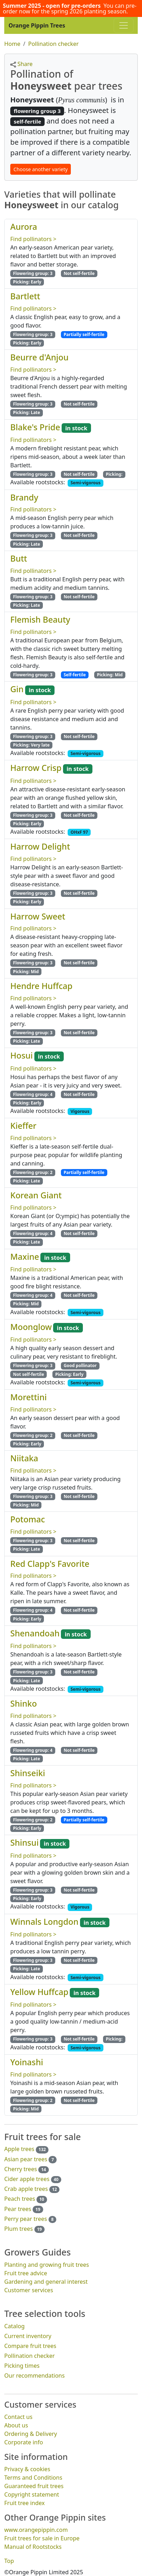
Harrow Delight (40, 846)
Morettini (28, 1397)
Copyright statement (31, 2494)
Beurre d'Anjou (39, 357)
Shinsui (24, 1842)
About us (16, 2425)
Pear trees (17, 2209)
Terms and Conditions (33, 2477)
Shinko (23, 1703)
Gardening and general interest (45, 2282)
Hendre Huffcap (41, 986)
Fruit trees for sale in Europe (42, 2538)
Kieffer (23, 1125)
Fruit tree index (24, 2502)
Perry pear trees (25, 2219)
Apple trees (19, 2149)
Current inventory (27, 2336)
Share (21, 64)
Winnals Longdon (44, 1921)
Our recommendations (34, 2375)
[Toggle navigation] (124, 25)
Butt (18, 558)
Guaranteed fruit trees (33, 2486)
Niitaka (24, 1458)
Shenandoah (34, 1633)
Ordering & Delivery (30, 2434)
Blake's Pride (35, 426)
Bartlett (25, 296)
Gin (17, 689)
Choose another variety (40, 169)
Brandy (24, 497)
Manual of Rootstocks (33, 2546)
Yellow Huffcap (39, 1991)
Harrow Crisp (36, 767)
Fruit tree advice (25, 2273)
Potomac (27, 1519)
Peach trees (19, 2199)
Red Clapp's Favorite (49, 1563)
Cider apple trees (27, 2179)
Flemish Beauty (40, 619)
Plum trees (18, 2229)
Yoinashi (26, 2061)
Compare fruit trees (30, 2346)
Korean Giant (36, 1195)
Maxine (24, 1256)
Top (9, 2560)
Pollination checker (29, 2356)
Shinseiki (27, 1773)
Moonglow (31, 1326)
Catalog (14, 2326)
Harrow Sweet (37, 916)
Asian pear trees (25, 2159)
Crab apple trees (26, 2189)
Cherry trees (20, 2169)
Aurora (23, 226)
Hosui (21, 1055)
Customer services (28, 2290)
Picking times (22, 2366)
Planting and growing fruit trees (46, 2265)
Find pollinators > (33, 239)
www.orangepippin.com (36, 2529)
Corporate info (23, 2442)
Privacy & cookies (27, 2469)
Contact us (18, 2417)
